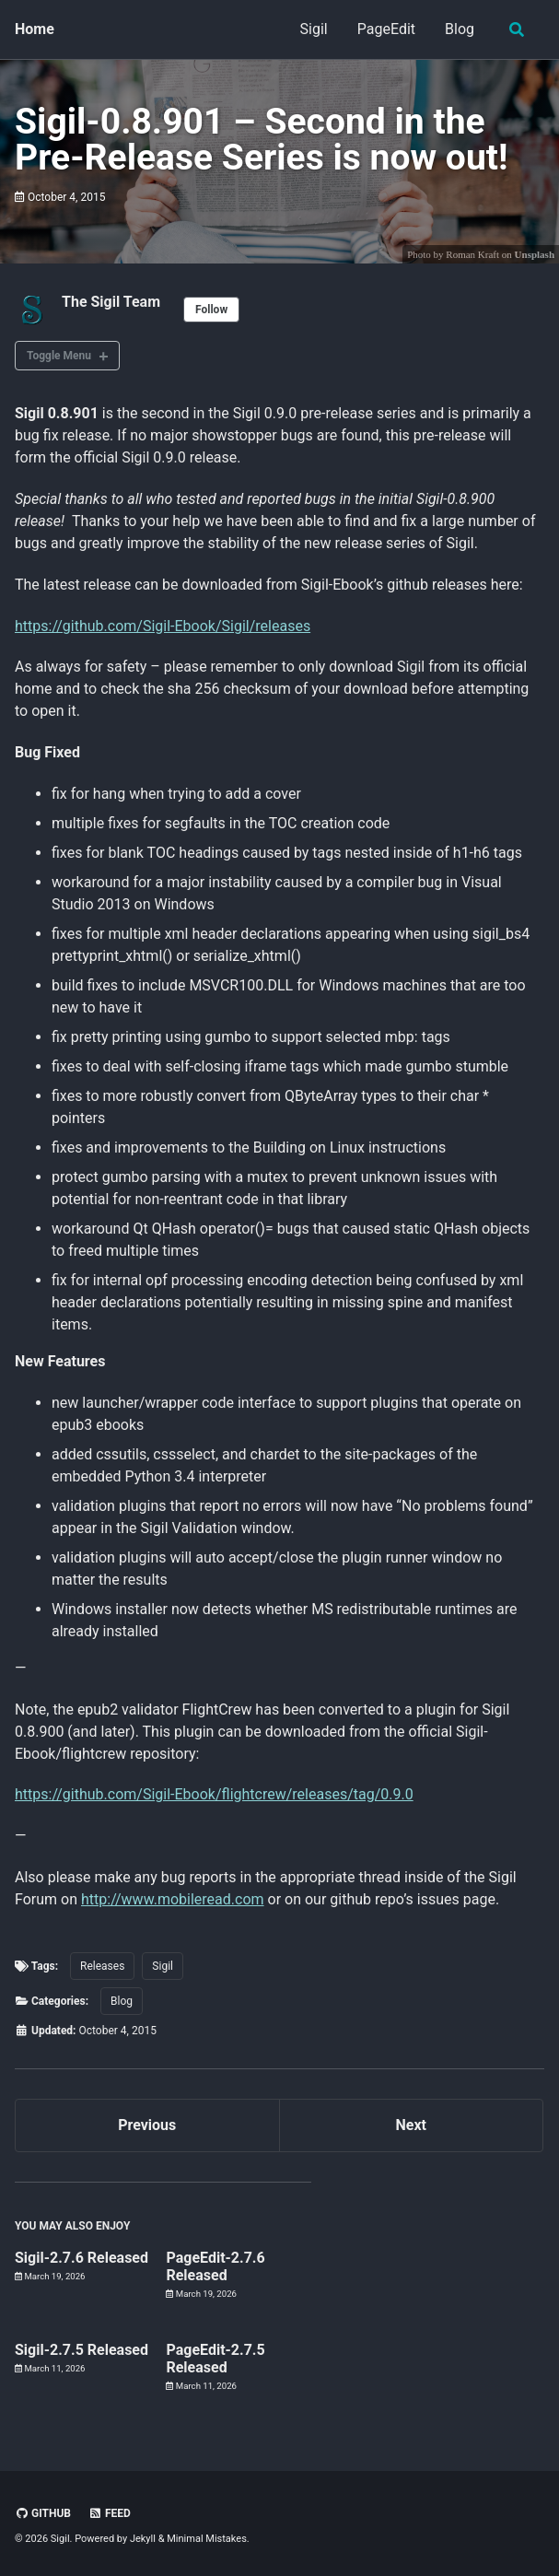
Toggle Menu (59, 355)
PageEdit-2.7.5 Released (215, 2359)
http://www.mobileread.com (172, 1899)
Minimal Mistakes (207, 2539)
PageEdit (386, 29)
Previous (147, 2125)
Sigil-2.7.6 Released (81, 2257)
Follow (211, 309)
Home (34, 29)
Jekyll (143, 2539)
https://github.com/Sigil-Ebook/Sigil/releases (162, 626)
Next (411, 2125)
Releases (102, 1966)
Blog (459, 29)
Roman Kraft (472, 254)
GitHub (43, 2513)
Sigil (314, 29)
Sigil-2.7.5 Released (81, 2350)
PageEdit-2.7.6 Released (215, 2266)
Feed (109, 2513)
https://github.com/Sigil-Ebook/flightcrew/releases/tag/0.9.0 (214, 1794)
